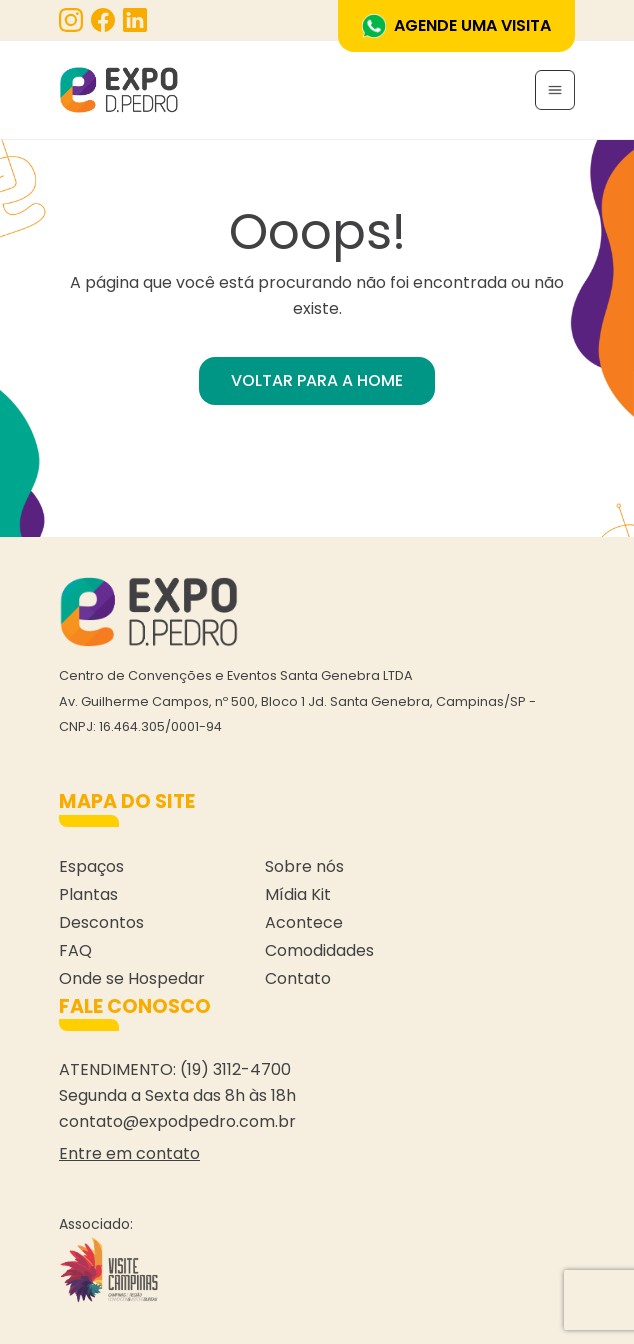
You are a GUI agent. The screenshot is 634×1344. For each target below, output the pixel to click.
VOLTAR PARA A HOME (317, 380)
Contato (298, 978)
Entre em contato (129, 1153)
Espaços (91, 866)
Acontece (304, 922)
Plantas (88, 894)
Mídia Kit (298, 894)
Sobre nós (304, 866)
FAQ (75, 950)
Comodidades (319, 950)
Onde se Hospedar (132, 978)
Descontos (101, 922)
